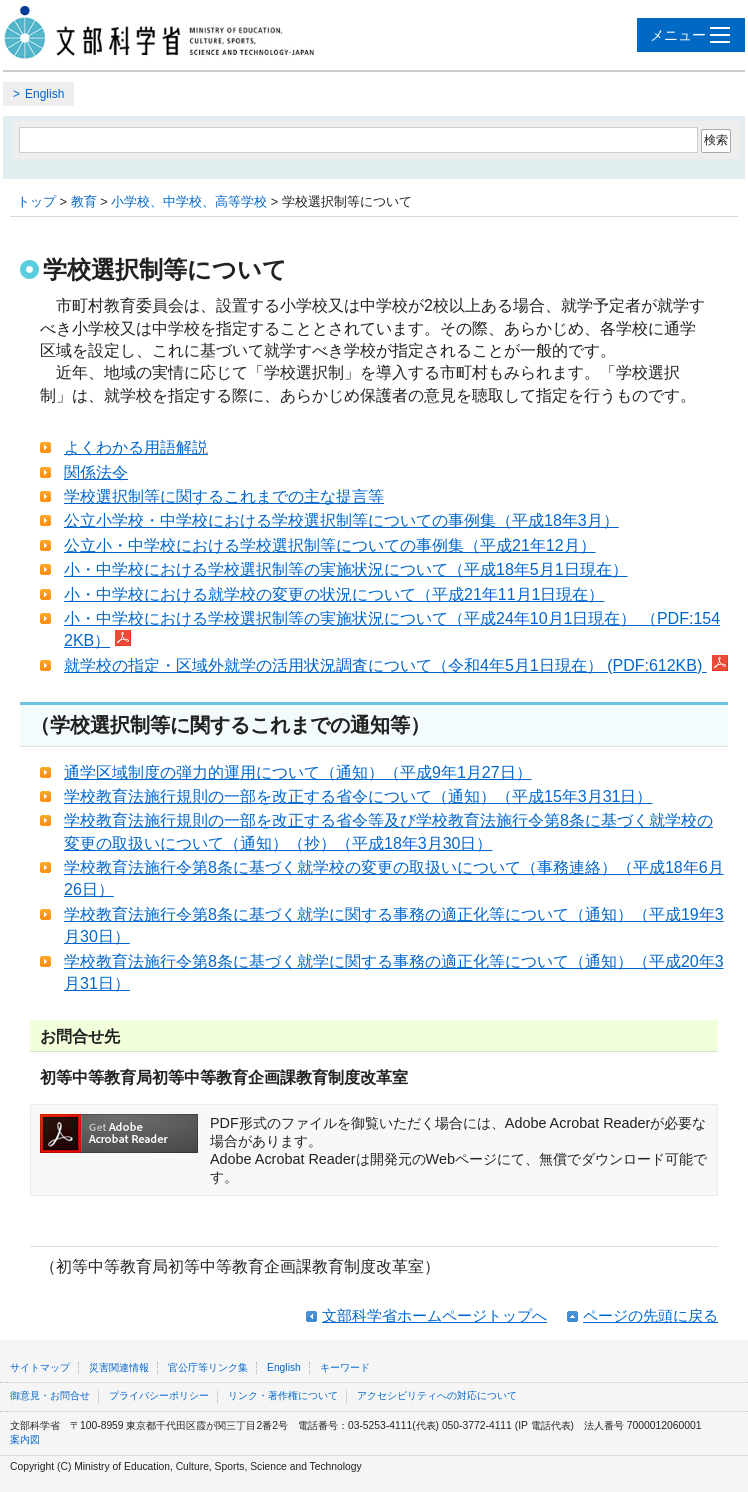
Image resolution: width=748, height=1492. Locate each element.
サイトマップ (40, 1367)
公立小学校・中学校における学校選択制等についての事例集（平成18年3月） (341, 520)
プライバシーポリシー (159, 1395)
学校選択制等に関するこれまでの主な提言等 (224, 496)
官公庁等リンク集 (208, 1367)
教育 (84, 201)
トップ (36, 201)
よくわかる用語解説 (136, 447)
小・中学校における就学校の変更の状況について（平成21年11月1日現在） (334, 594)
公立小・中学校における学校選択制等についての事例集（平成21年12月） (330, 545)
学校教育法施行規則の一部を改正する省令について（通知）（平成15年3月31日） (358, 796)
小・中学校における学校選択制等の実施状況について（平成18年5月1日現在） (346, 569)
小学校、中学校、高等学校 (189, 201)
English (44, 94)
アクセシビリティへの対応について (437, 1395)
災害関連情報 (119, 1367)
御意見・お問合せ (50, 1395)
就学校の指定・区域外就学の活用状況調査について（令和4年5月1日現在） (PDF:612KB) (396, 665)
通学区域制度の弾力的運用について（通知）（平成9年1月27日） (298, 772)
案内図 (25, 1439)
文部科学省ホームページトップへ (434, 1315)
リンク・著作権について (283, 1395)
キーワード (345, 1367)
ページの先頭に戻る (650, 1315)
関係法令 (96, 472)
